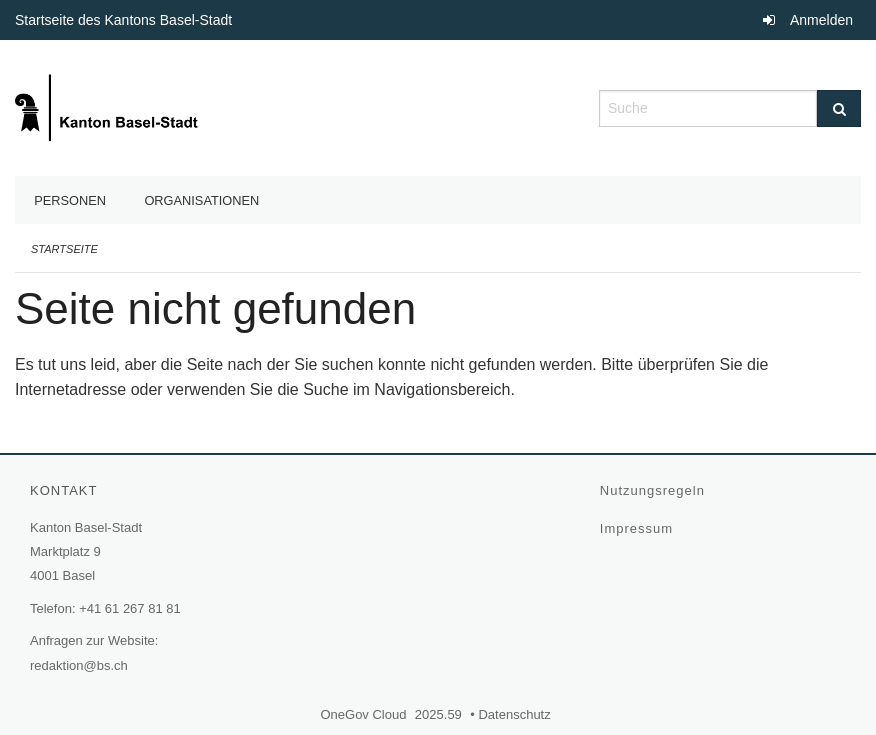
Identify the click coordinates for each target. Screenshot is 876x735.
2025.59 (438, 714)
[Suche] (839, 108)
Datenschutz (516, 714)
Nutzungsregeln (655, 490)
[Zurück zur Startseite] (108, 106)
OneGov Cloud (365, 714)
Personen (70, 200)
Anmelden (821, 20)
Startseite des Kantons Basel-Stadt (126, 20)
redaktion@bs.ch (79, 665)
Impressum (639, 528)
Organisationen (201, 200)
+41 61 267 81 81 (130, 608)
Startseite (64, 249)
